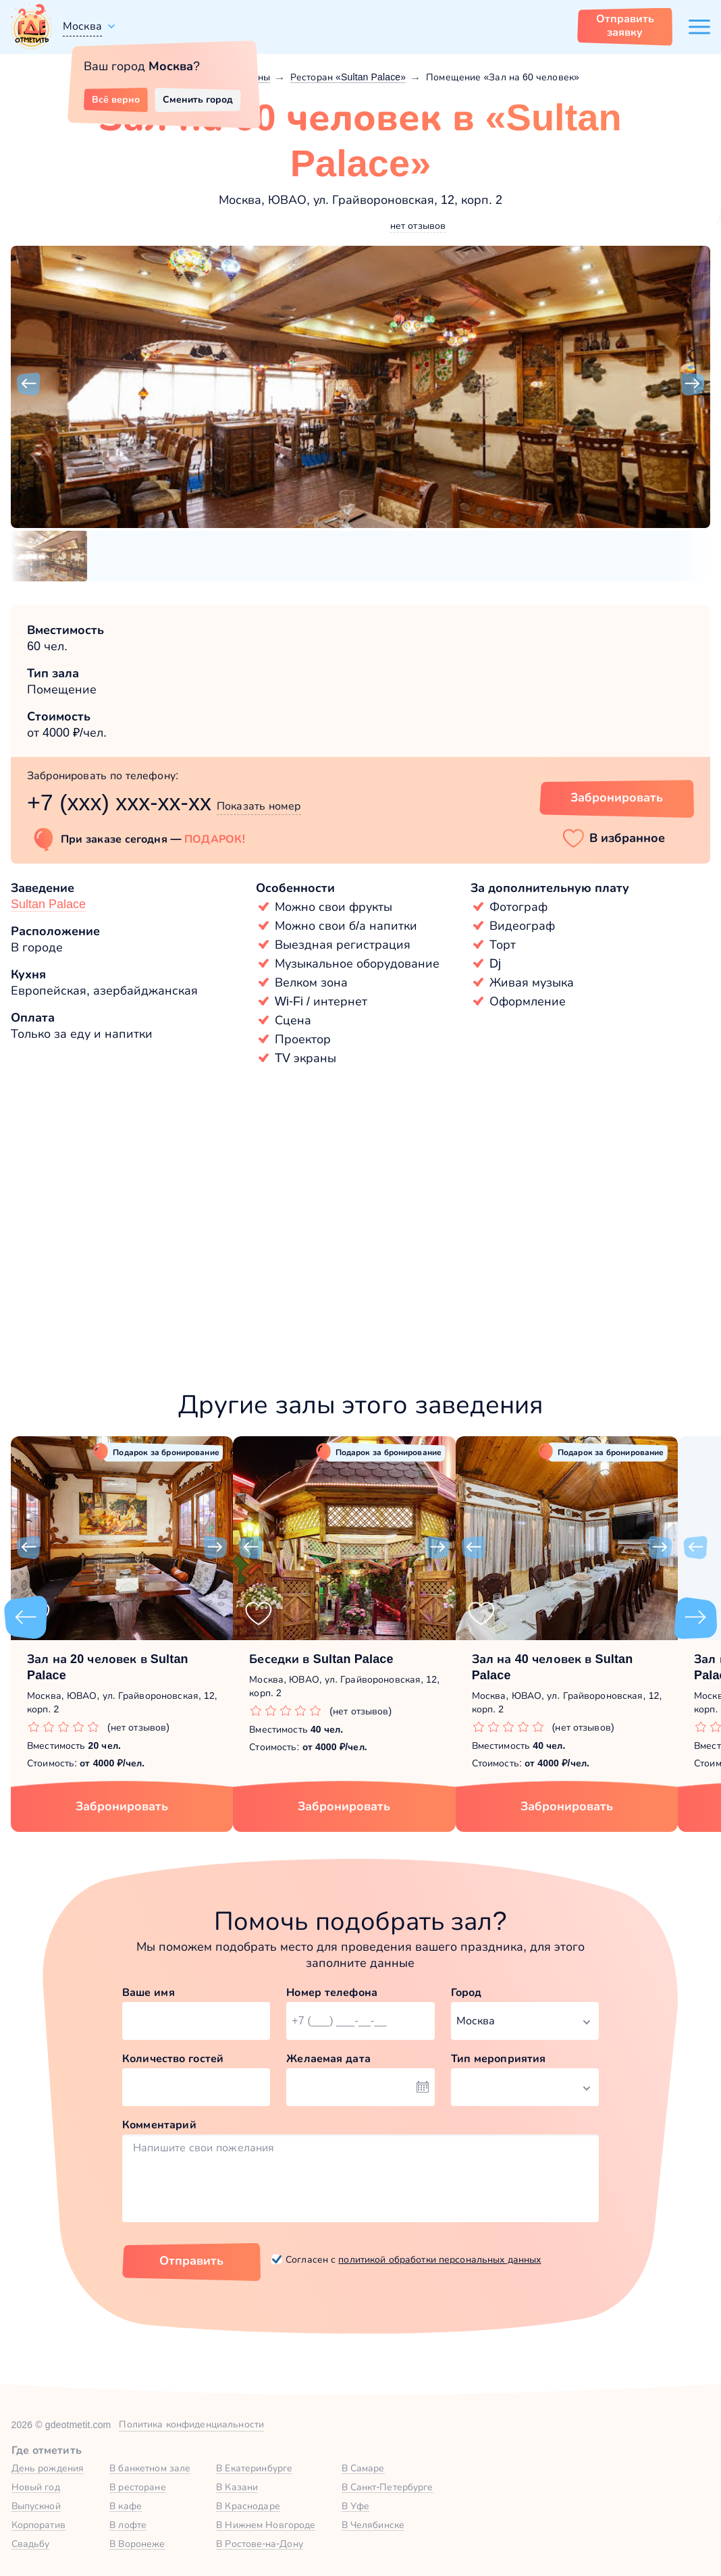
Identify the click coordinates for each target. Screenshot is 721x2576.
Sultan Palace (48, 904)
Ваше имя (148, 1992)
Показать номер (259, 806)
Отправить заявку (625, 25)
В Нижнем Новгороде (265, 2524)
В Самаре (363, 2468)
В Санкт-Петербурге (387, 2486)
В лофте (127, 2524)
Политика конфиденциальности (191, 2424)
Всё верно (116, 99)
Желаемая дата (328, 2058)
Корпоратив (38, 2524)
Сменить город (198, 99)
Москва (82, 26)
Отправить (191, 2260)
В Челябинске (373, 2524)
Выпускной (36, 2505)
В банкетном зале (149, 2468)
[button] (28, 384)
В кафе (125, 2505)
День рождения (47, 2468)
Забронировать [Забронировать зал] (616, 797)
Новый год (35, 2486)
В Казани (237, 2486)
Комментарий (159, 2124)
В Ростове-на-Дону (259, 2543)
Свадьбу (30, 2543)
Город (466, 1992)
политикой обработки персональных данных (439, 2259)
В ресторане (137, 2486)
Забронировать (122, 1806)
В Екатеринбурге (254, 2468)
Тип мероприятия (498, 2058)
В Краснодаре (248, 2505)
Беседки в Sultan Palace (321, 1659)
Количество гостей (172, 2058)
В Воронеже (137, 2543)
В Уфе (356, 2505)
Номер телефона (331, 1992)
